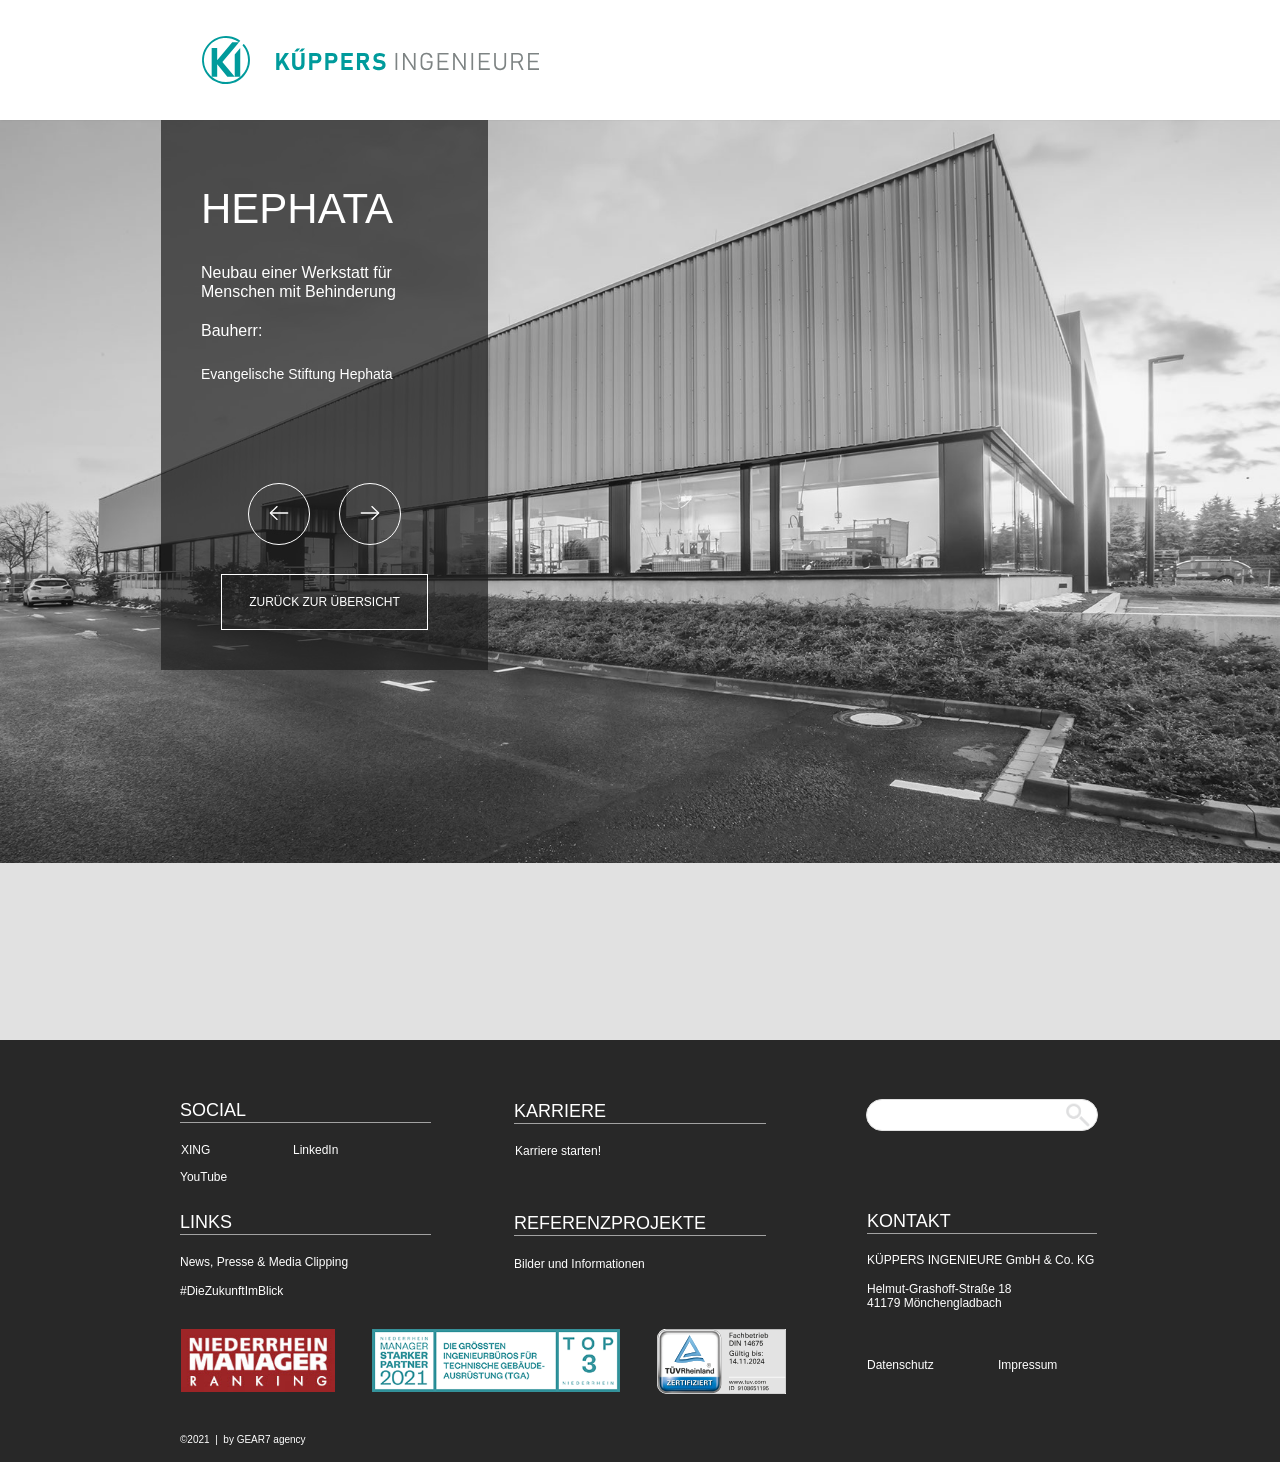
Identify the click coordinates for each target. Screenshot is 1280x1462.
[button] (279, 514)
